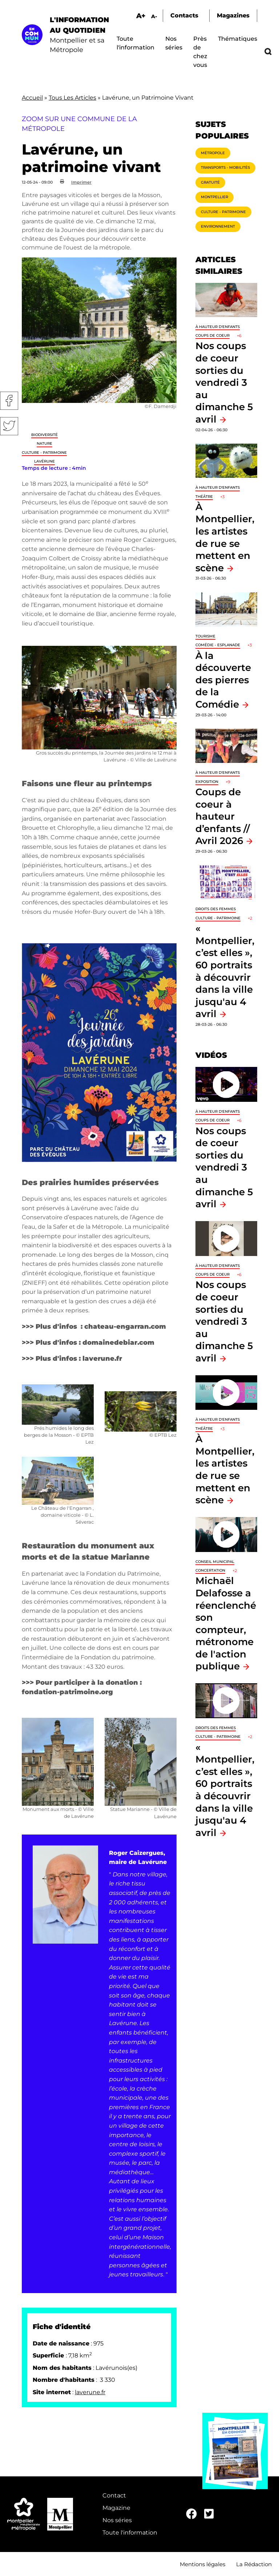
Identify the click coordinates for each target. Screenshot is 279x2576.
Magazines (233, 15)
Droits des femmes (215, 909)
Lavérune (44, 461)
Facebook (9, 401)
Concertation (210, 1570)
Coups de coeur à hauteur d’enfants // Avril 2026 (222, 816)
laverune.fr (90, 2392)
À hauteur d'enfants (217, 327)
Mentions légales (202, 2564)
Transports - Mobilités (225, 167)
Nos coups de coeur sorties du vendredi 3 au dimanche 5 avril (224, 382)
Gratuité (210, 182)
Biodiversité (44, 435)
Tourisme (205, 636)
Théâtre (204, 497)
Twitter (9, 426)
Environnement (218, 226)
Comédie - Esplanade (217, 645)
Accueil (32, 97)
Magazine (116, 2507)
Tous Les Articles (72, 97)
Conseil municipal (214, 1562)
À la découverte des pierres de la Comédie (223, 680)
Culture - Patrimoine (44, 453)
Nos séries (117, 2520)
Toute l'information (129, 2532)
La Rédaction (254, 2564)
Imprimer (81, 182)
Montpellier (214, 197)
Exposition (206, 782)
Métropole (213, 153)
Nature (44, 443)
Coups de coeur (212, 335)
